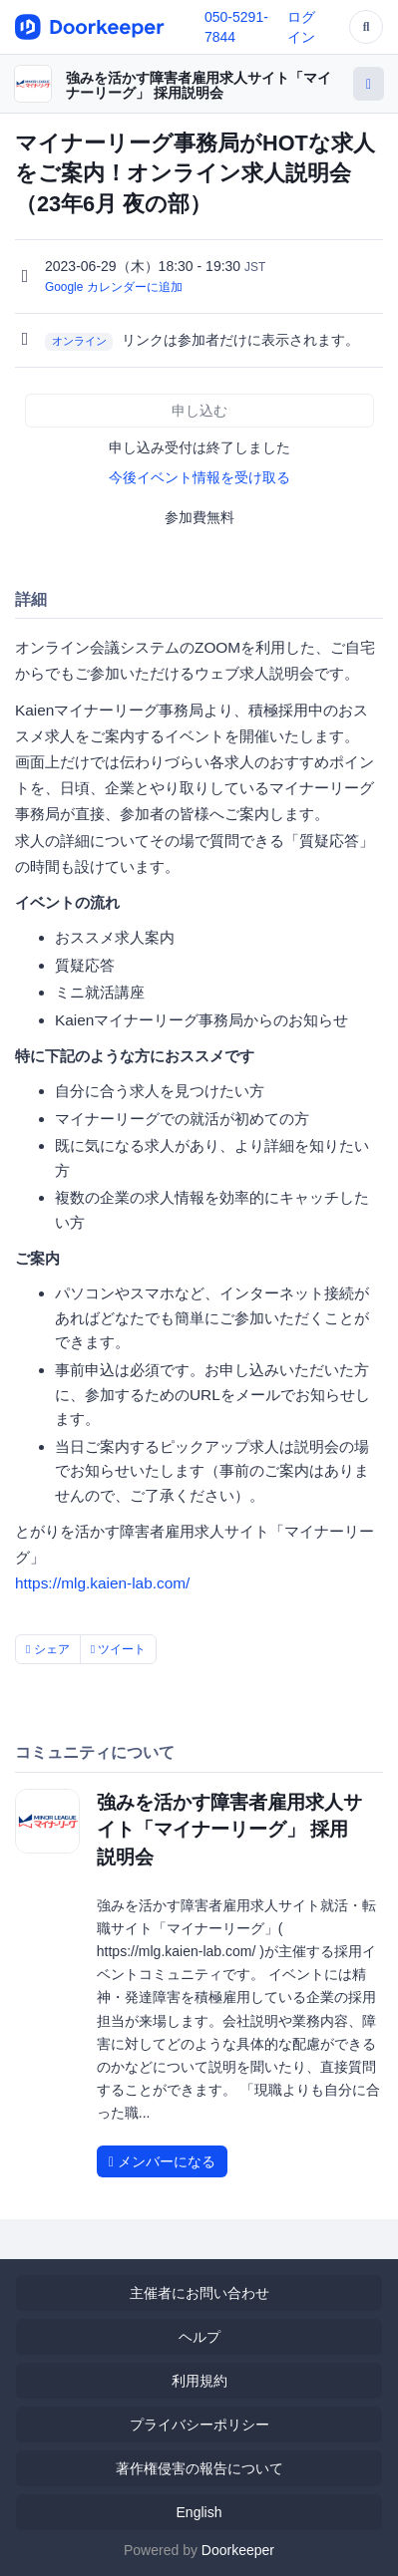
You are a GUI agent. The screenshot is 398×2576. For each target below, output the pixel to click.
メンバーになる (162, 2161)
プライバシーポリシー (199, 2425)
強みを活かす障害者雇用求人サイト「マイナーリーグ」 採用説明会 (198, 85)
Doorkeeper (237, 2550)
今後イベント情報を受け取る (199, 477)
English (199, 2512)
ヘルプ (199, 2337)
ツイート (119, 1649)
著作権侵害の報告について (199, 2468)
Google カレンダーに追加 (114, 287)
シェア (48, 1649)
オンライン (79, 341)
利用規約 (199, 2381)
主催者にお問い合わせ (199, 2293)
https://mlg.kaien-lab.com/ (102, 1582)
